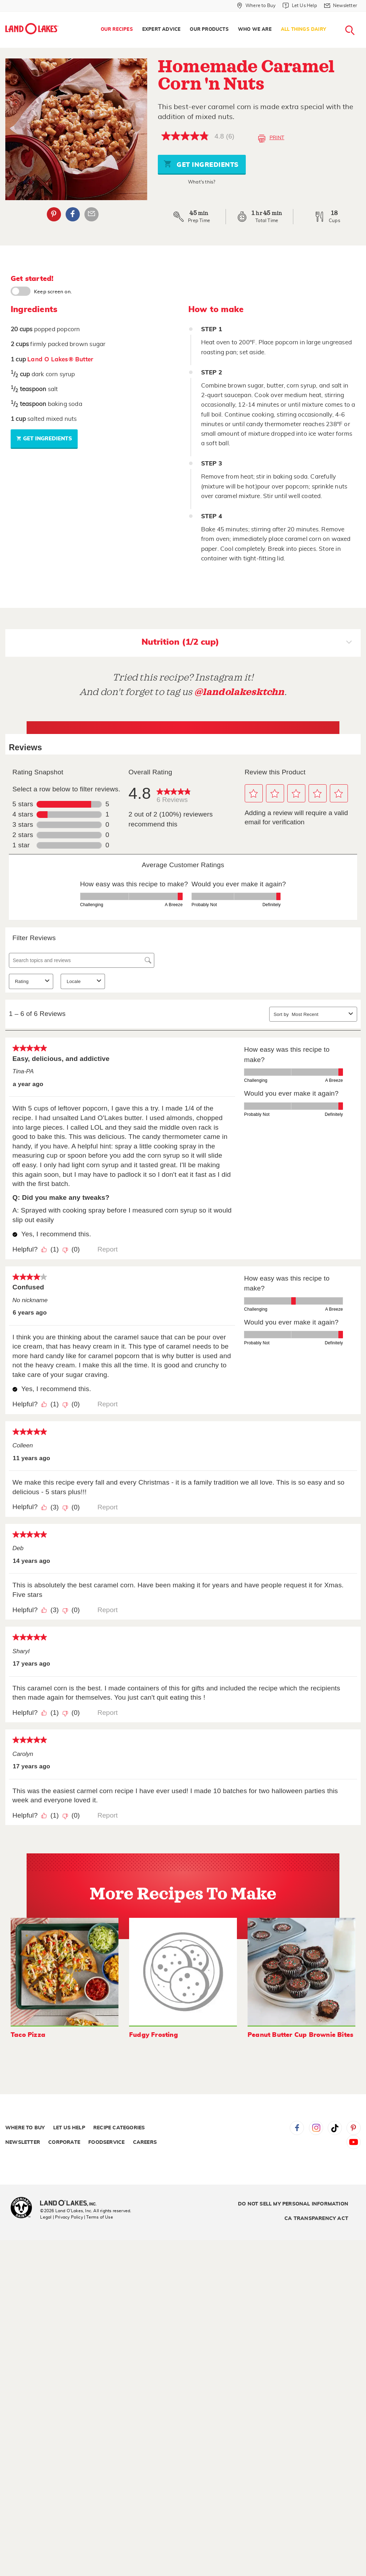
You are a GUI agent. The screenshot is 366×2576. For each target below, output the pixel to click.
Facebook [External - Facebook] (73, 214)
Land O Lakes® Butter (60, 359)
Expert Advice (161, 29)
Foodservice (106, 2142)
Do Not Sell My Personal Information (293, 2204)
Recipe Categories (119, 2127)
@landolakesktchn (239, 692)
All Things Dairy (303, 29)
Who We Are (255, 29)
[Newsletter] (341, 5)
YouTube (353, 2142)
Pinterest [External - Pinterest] (54, 214)
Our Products (209, 29)
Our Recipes (117, 29)
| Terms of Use (98, 2217)
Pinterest (353, 2128)
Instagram (316, 2128)
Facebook (297, 2128)
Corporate (64, 2142)
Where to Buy (25, 2127)
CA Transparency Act (316, 2218)
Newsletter (22, 2142)
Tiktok (335, 2128)
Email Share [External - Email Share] (91, 214)
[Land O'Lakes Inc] (71, 2204)
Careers (145, 2142)
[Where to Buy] (256, 5)
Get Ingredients (201, 163)
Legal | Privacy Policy (61, 2217)
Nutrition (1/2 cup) (247, 643)
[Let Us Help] (299, 5)
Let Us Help (69, 2127)
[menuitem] (117, 30)
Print (271, 138)
